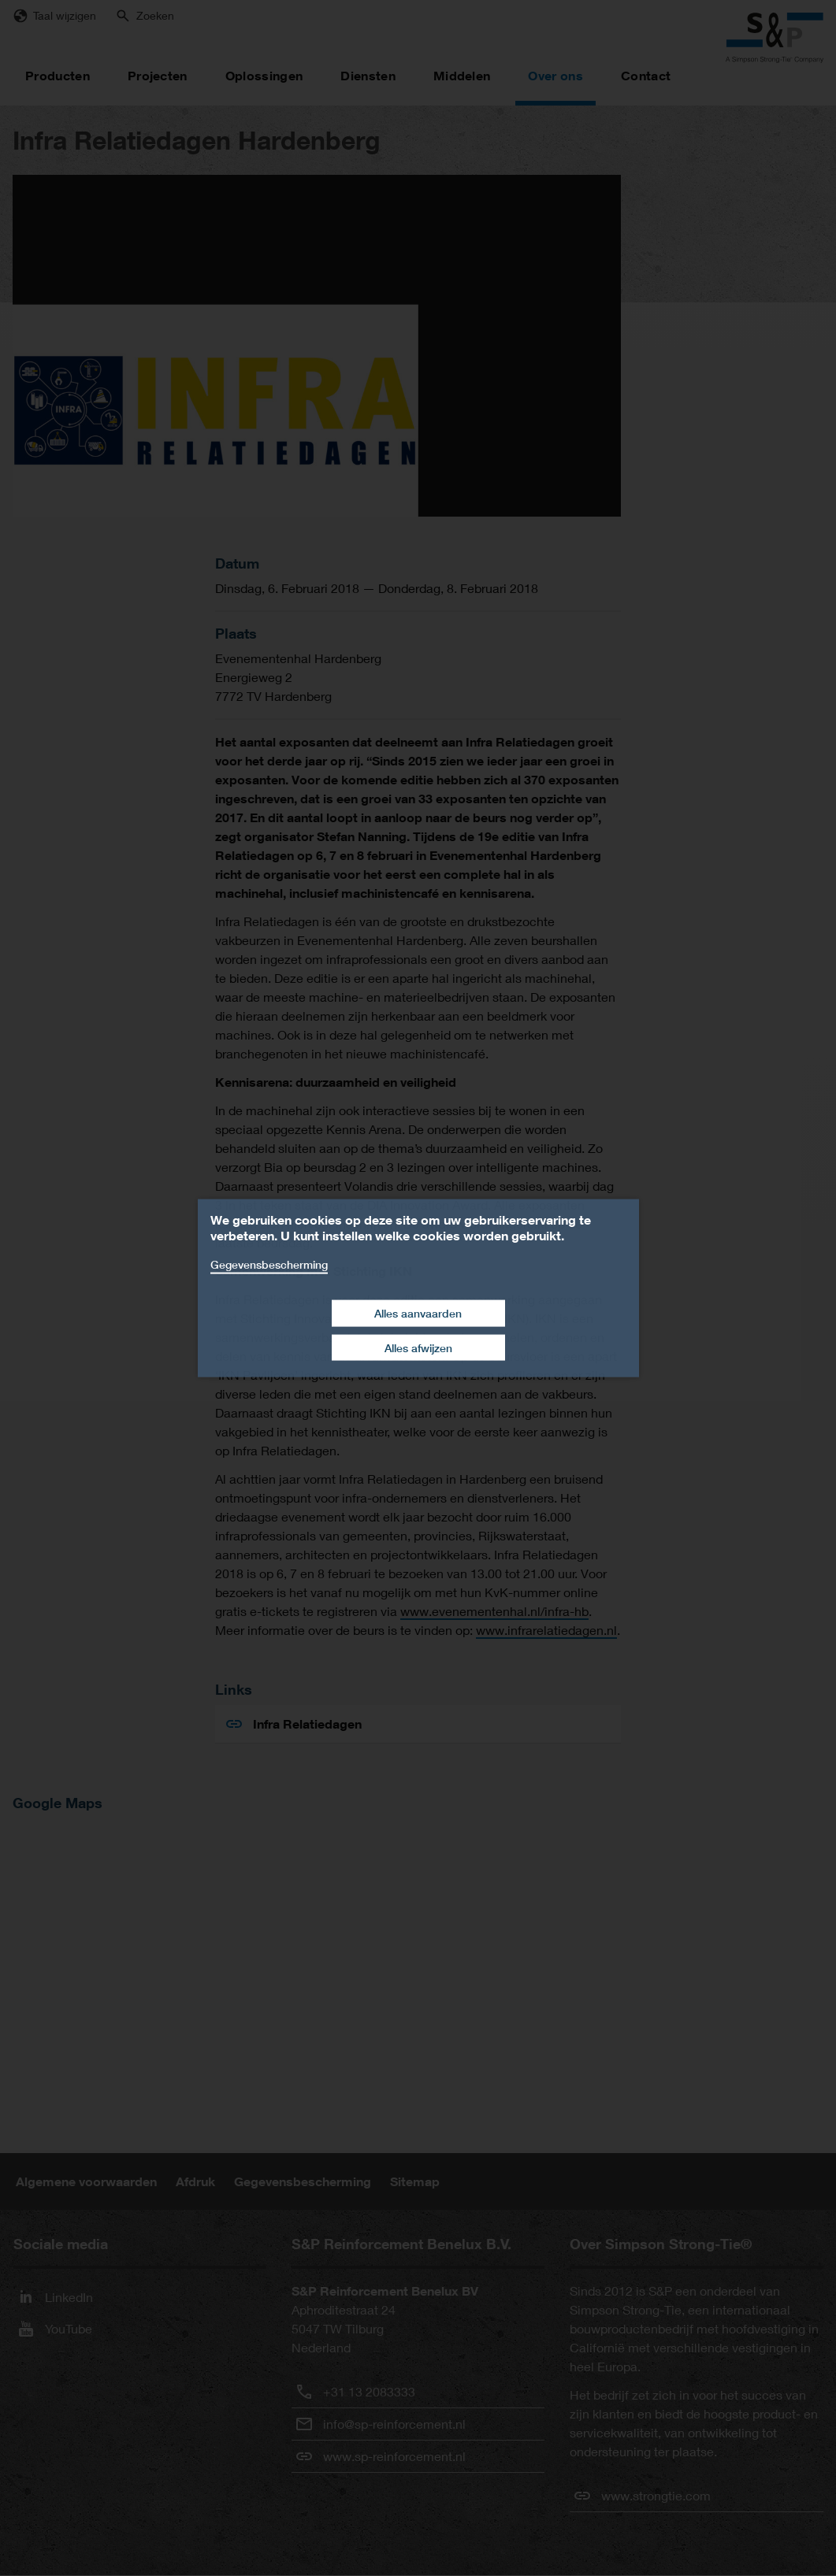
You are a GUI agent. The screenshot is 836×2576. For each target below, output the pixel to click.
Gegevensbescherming (269, 1263)
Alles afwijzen (418, 1347)
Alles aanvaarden (418, 1313)
